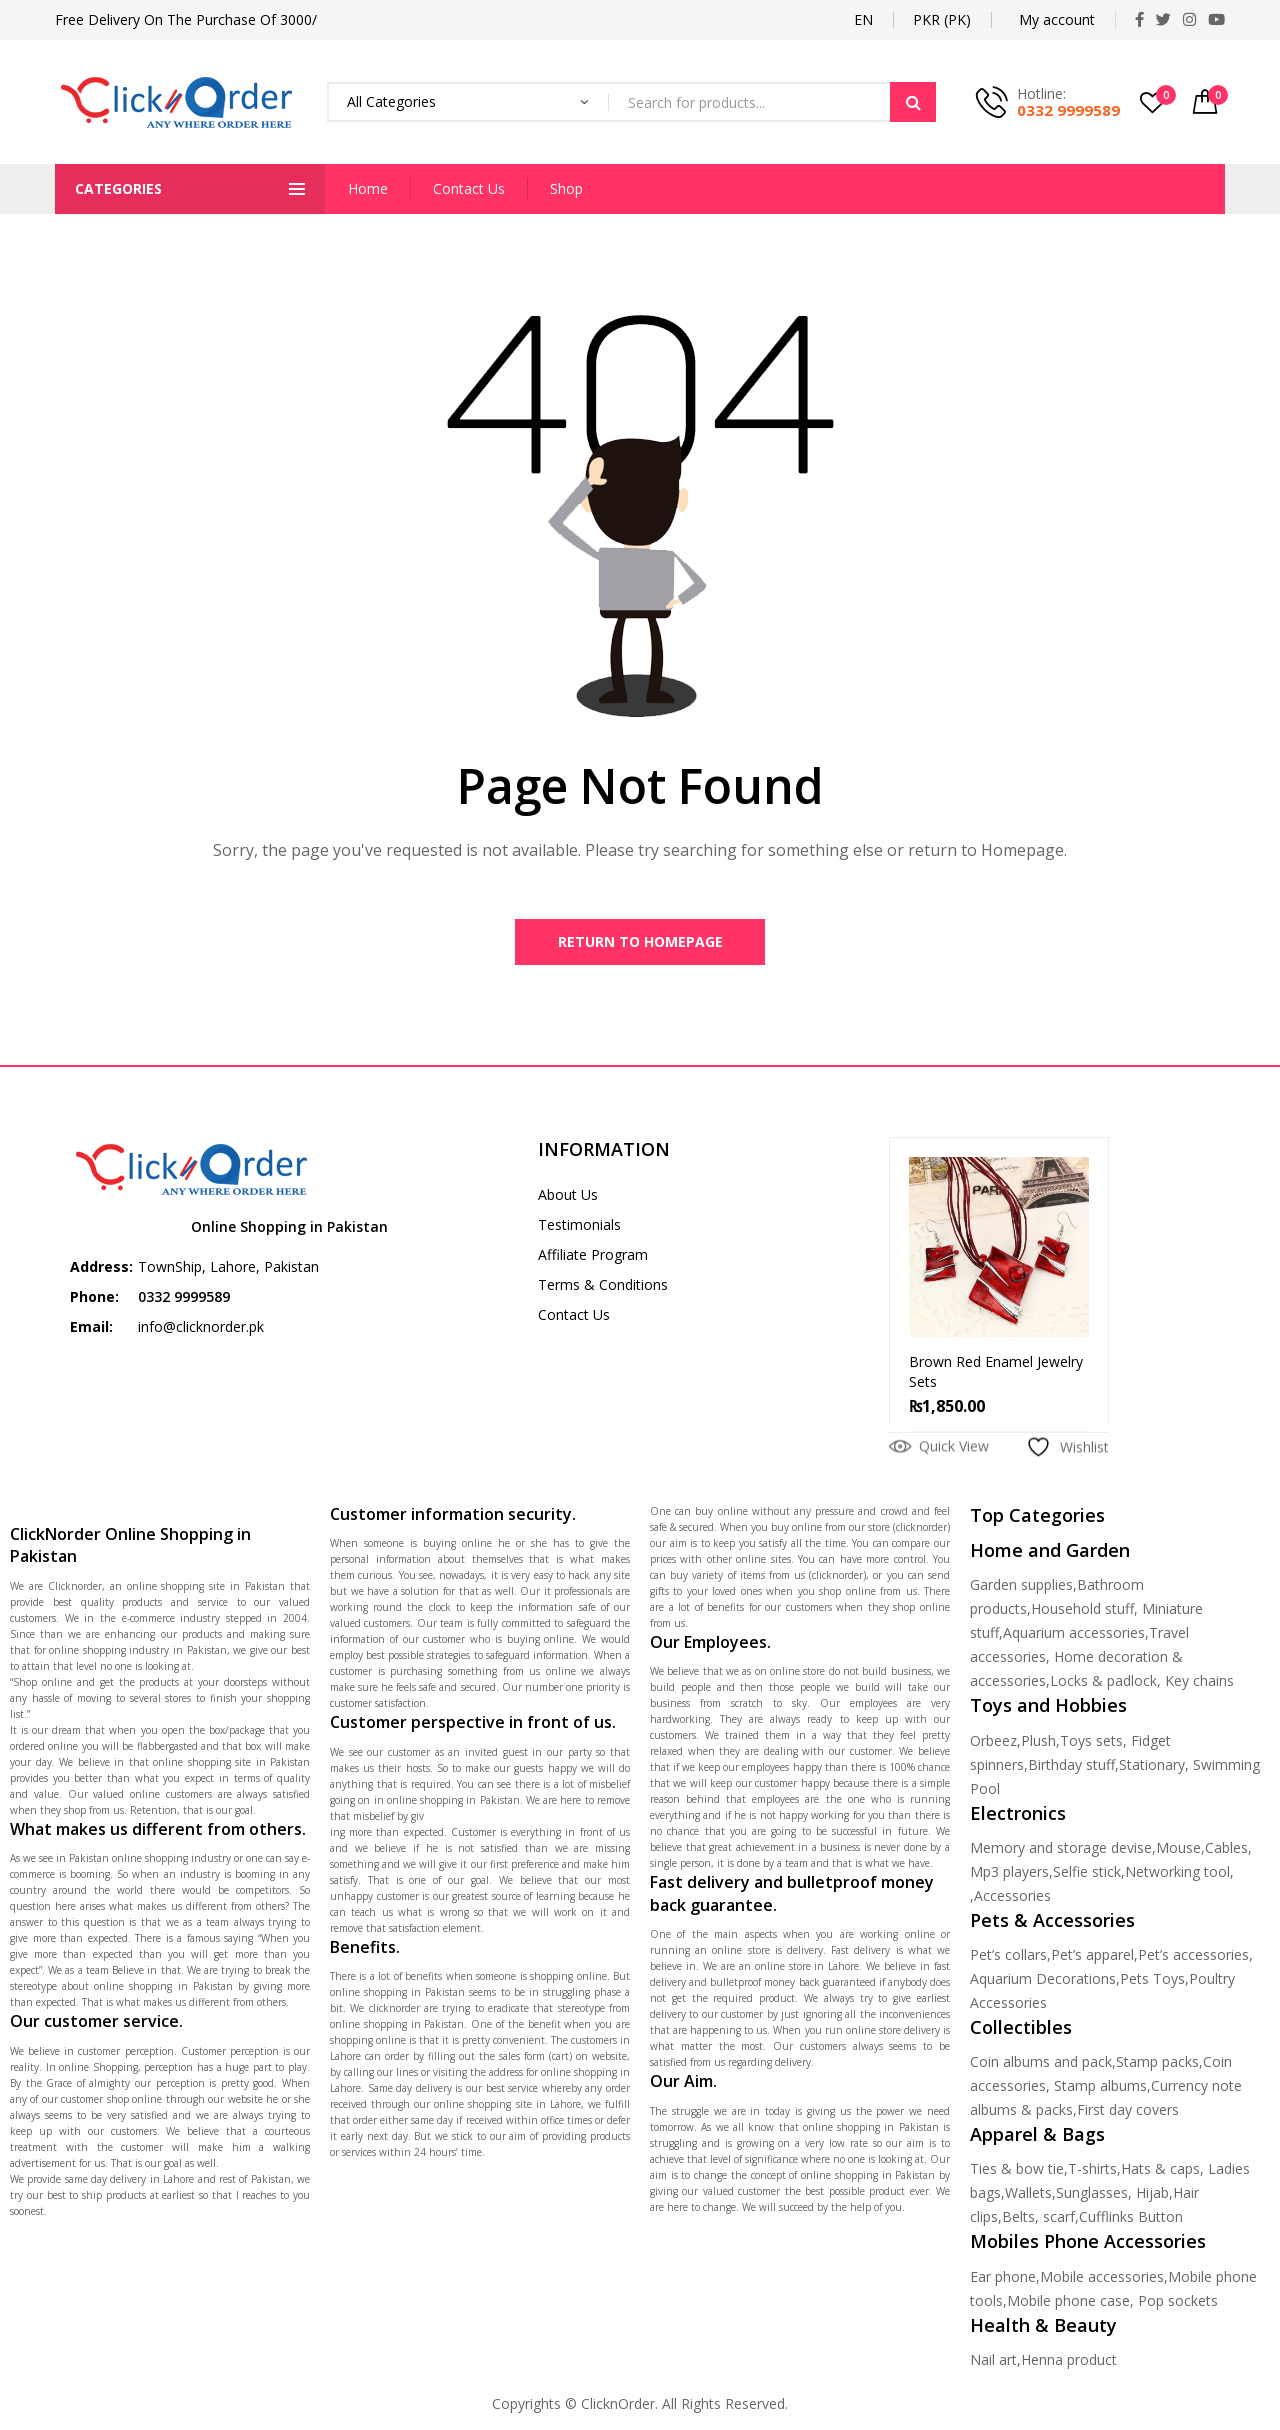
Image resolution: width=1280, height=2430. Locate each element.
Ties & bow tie (1017, 2172)
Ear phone (1003, 2280)
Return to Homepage (640, 943)
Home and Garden (1050, 1554)
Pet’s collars (1008, 1958)
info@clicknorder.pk (201, 1330)
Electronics (1018, 1817)
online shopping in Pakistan (161, 1990)
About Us (568, 1198)
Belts (1018, 2220)
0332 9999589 (1068, 110)
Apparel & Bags (1037, 2138)
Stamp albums (1100, 2089)
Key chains (1199, 1684)
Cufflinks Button (1131, 2220)
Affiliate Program (593, 1258)
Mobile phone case (1068, 2304)
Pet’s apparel (1092, 1958)
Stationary (1152, 1768)
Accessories (1012, 1899)
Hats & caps (1160, 2172)
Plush (1038, 1744)
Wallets (1028, 2196)
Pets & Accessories (1052, 1924)
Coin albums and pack (1041, 2065)
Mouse (1178, 1851)
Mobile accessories (1102, 2280)
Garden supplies (1021, 1588)
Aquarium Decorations (1043, 1982)
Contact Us (469, 188)
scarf (1059, 2220)
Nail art (993, 2363)
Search (913, 102)
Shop (566, 188)
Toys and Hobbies (1048, 1709)
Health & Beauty (1043, 2329)
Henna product (1069, 2363)
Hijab (1152, 2196)
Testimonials (579, 1228)
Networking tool (1177, 1875)
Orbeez (993, 1744)
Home (368, 188)
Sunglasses (1092, 2196)
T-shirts (1092, 2172)
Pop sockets (1178, 2304)
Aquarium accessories (1074, 1636)
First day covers (1128, 2113)
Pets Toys (1152, 1982)
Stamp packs (1157, 2065)
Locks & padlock (1103, 1684)
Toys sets (1091, 1744)
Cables (1226, 1851)
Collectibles (1021, 2031)
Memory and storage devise (1061, 1851)
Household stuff (1082, 1612)
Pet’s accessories (1193, 1958)
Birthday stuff (1071, 1768)
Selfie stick (1087, 1875)
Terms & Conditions (603, 1288)
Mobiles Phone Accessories (1088, 2245)
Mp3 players (1009, 1875)
